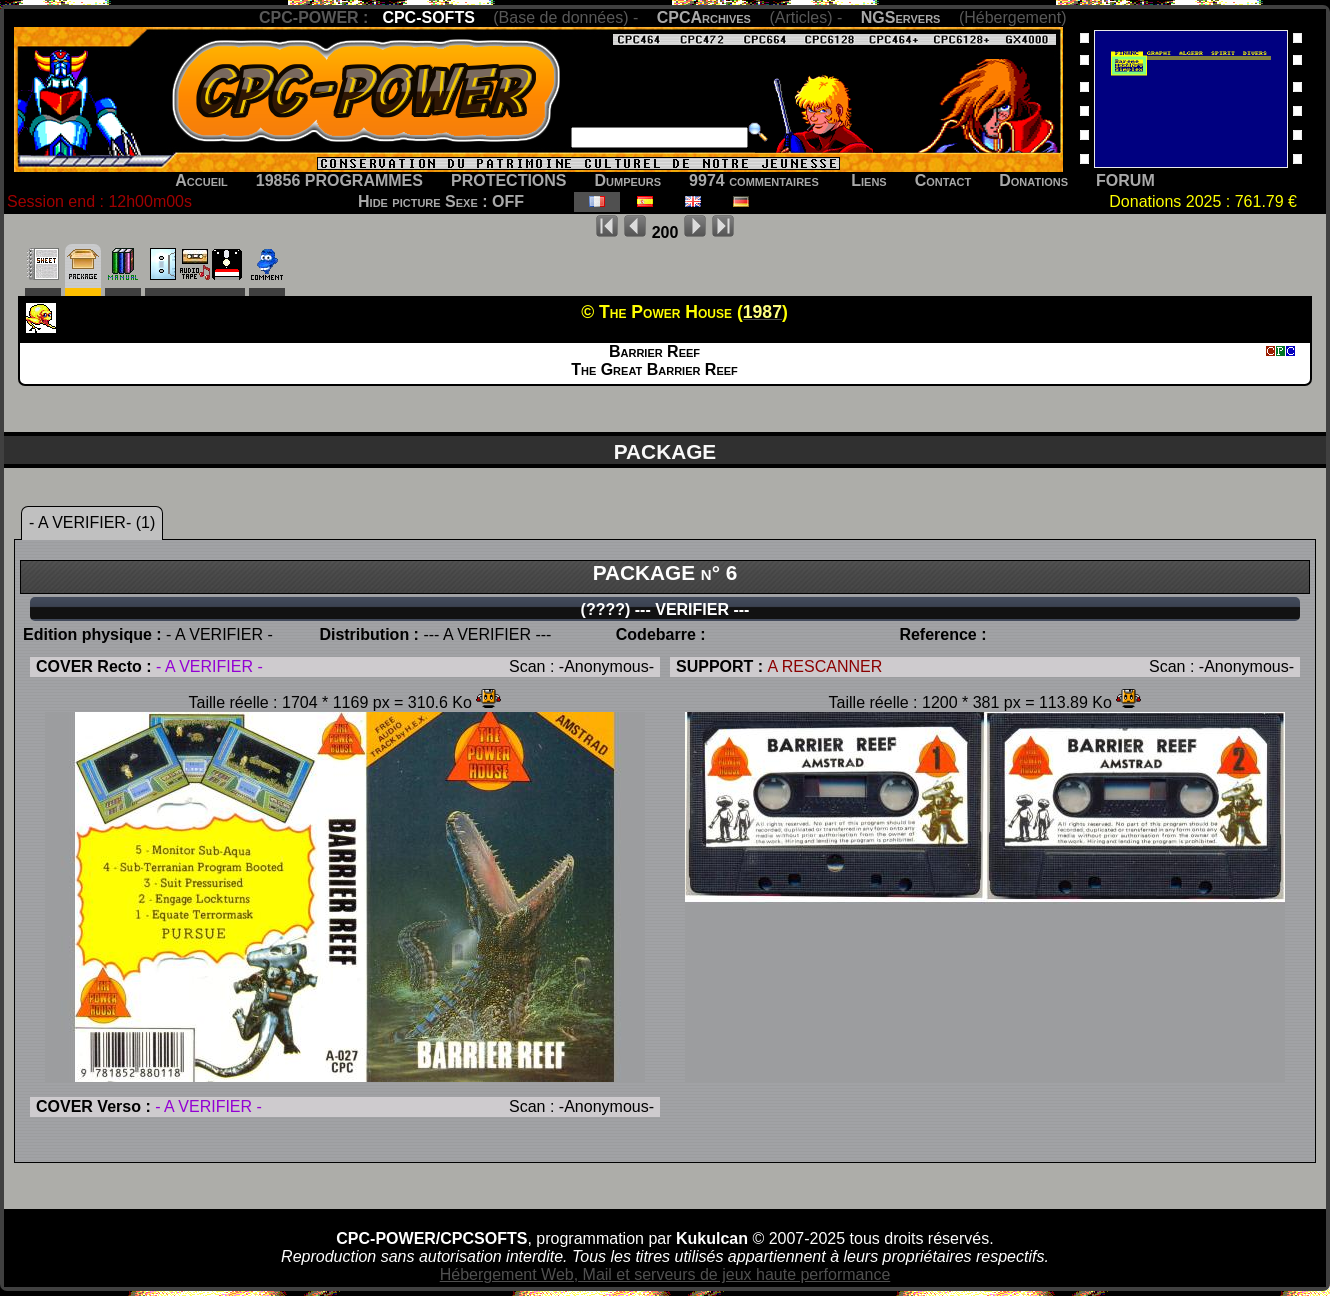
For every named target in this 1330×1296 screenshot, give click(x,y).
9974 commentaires (754, 180)
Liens (868, 180)
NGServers (901, 17)
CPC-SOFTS (428, 17)
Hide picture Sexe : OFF (441, 201)
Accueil (201, 180)
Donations (1033, 180)
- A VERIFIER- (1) (92, 522)
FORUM (1125, 180)
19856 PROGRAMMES (339, 180)
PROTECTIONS (509, 180)
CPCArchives (704, 17)
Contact (943, 180)
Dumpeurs (628, 180)
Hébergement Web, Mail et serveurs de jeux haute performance (665, 1274)
